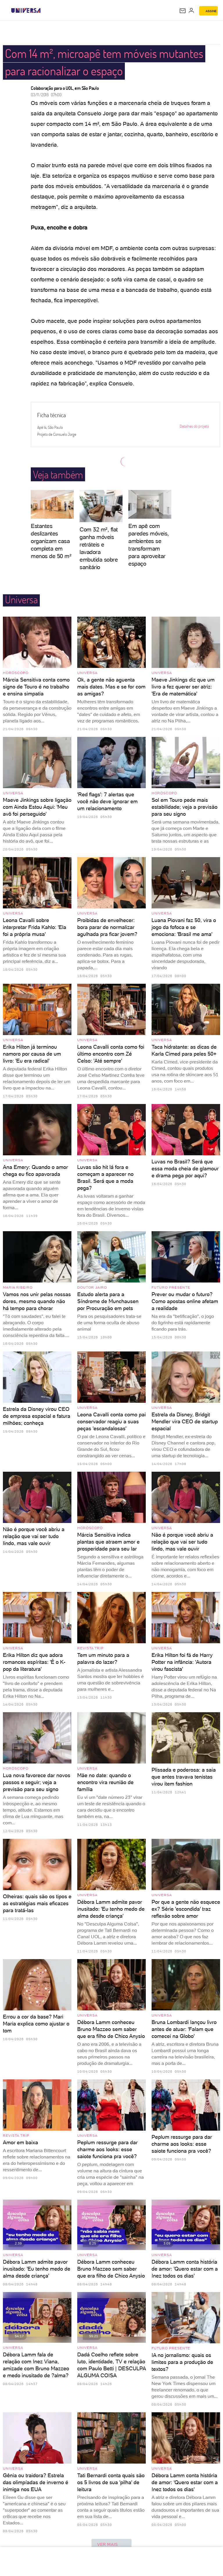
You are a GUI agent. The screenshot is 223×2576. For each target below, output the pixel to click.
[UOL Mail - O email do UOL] (182, 10)
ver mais (111, 2544)
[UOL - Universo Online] (44, 10)
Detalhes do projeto (197, 426)
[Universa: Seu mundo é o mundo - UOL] (26, 10)
